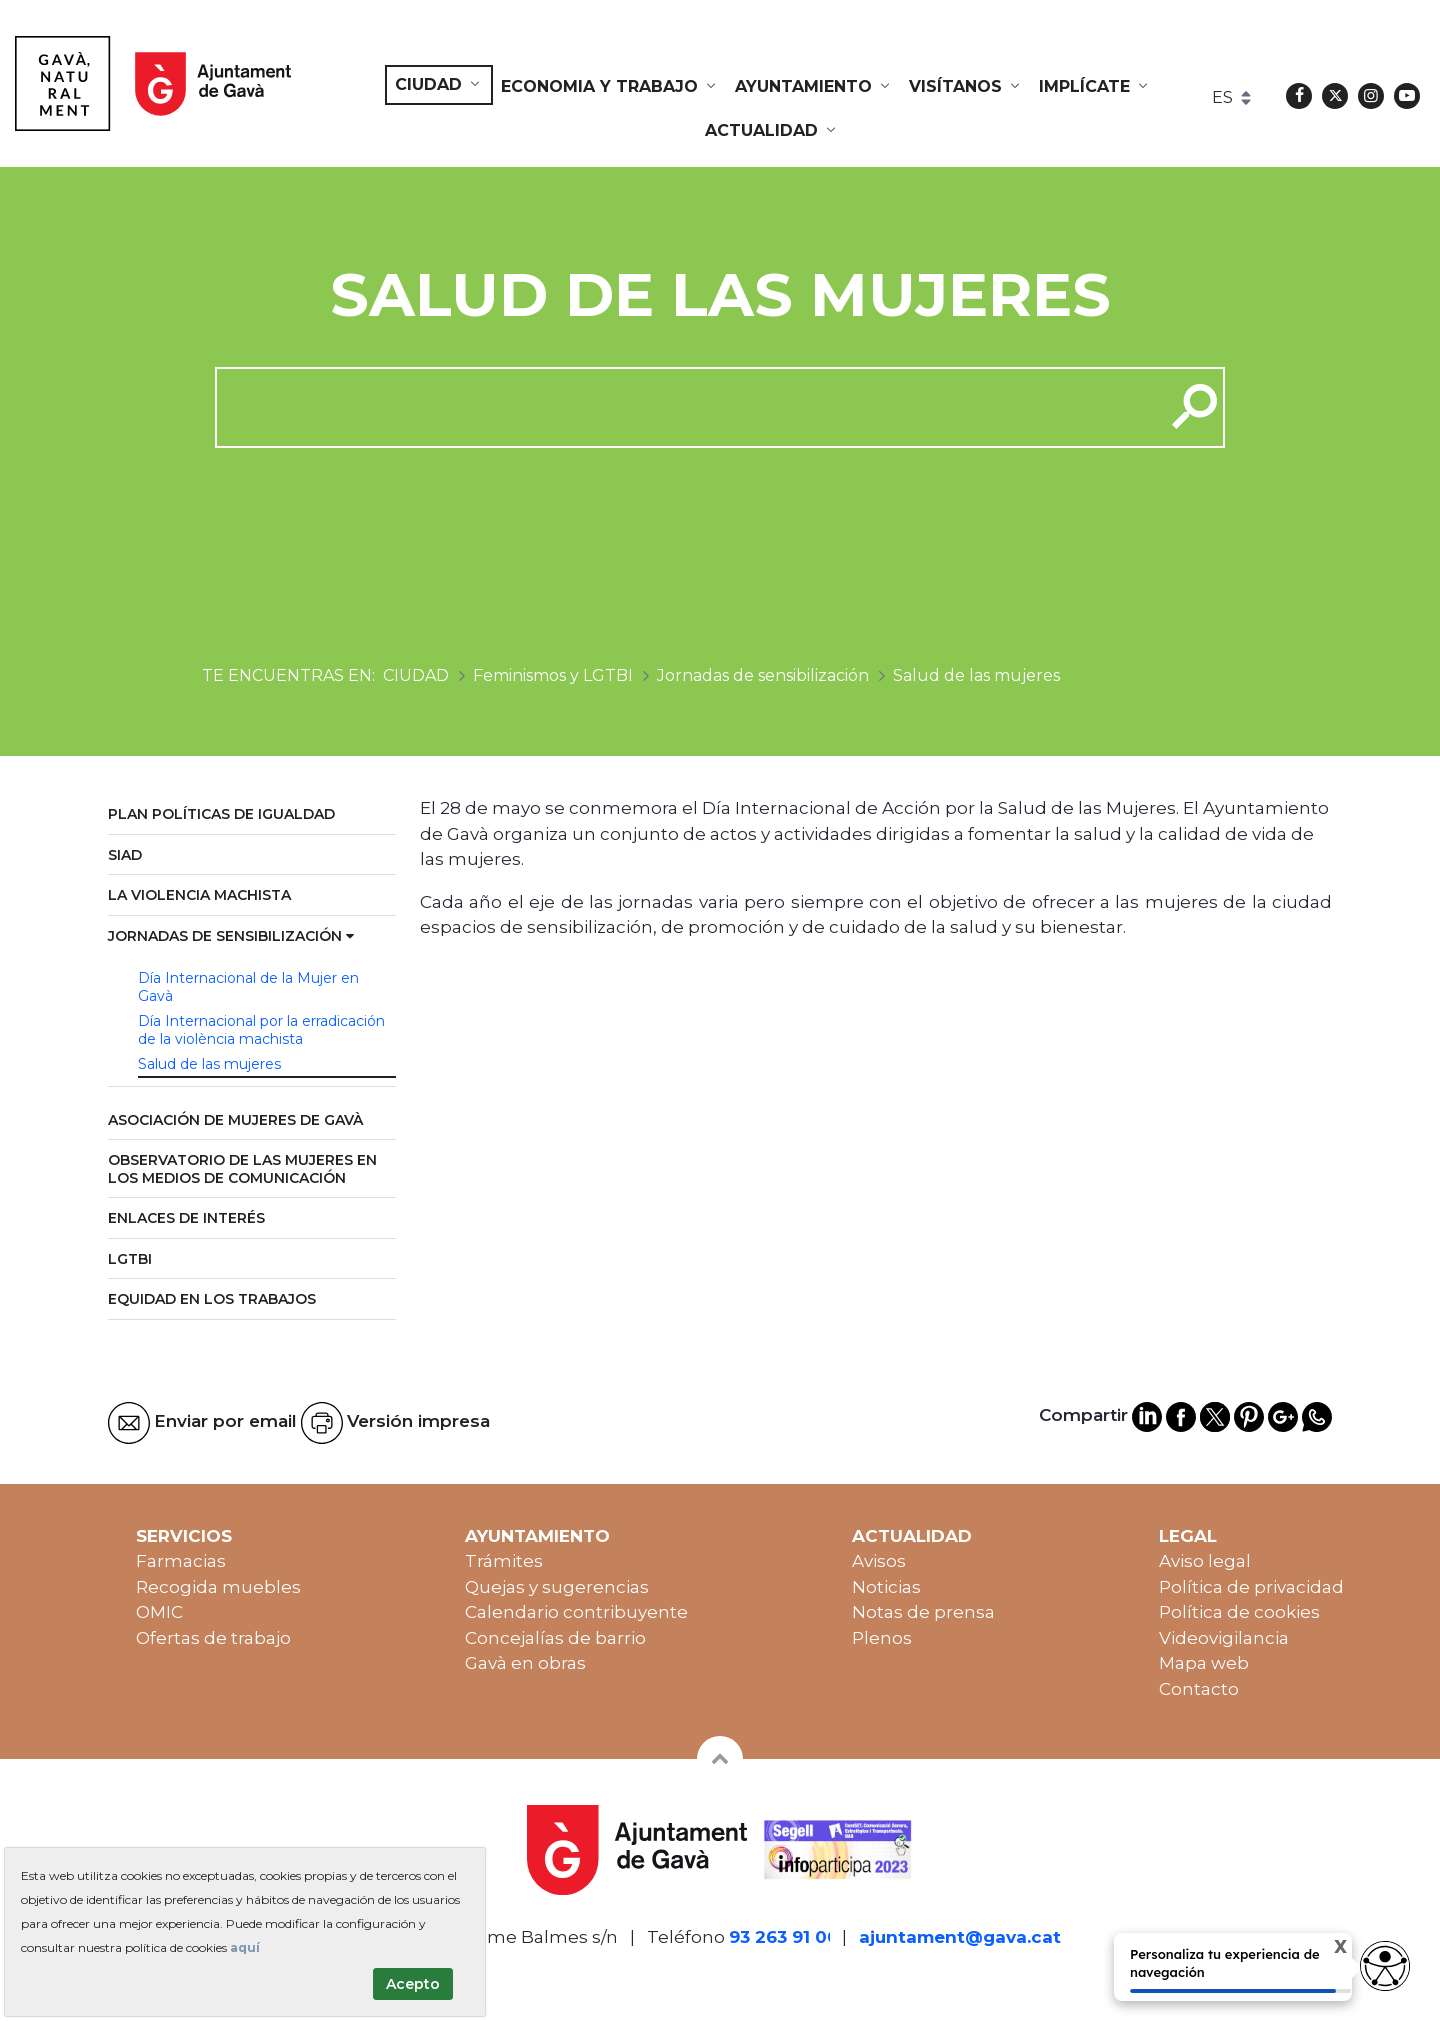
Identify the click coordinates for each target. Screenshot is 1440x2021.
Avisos (879, 1561)
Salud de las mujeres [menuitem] (209, 1064)
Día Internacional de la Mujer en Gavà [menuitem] (248, 987)
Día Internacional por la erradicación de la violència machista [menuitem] (261, 1030)
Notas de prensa (923, 1612)
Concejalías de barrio (555, 1638)
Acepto (413, 1984)
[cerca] (682, 407)
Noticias (886, 1587)
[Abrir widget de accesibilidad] (1385, 1966)
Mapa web (1204, 1663)
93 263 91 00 (784, 1937)
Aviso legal (1205, 1561)
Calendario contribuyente (576, 1612)
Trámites (504, 1561)
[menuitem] (439, 85)
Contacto (1199, 1689)
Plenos (882, 1638)
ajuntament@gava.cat (960, 1937)
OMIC (159, 1612)
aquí (245, 1947)
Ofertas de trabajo (213, 1638)
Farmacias (181, 1561)
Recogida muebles (218, 1587)
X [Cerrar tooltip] (1327, 1948)
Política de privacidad (1251, 1587)
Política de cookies (1239, 1612)
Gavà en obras (525, 1663)
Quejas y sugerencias (557, 1587)
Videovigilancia (1224, 1638)
